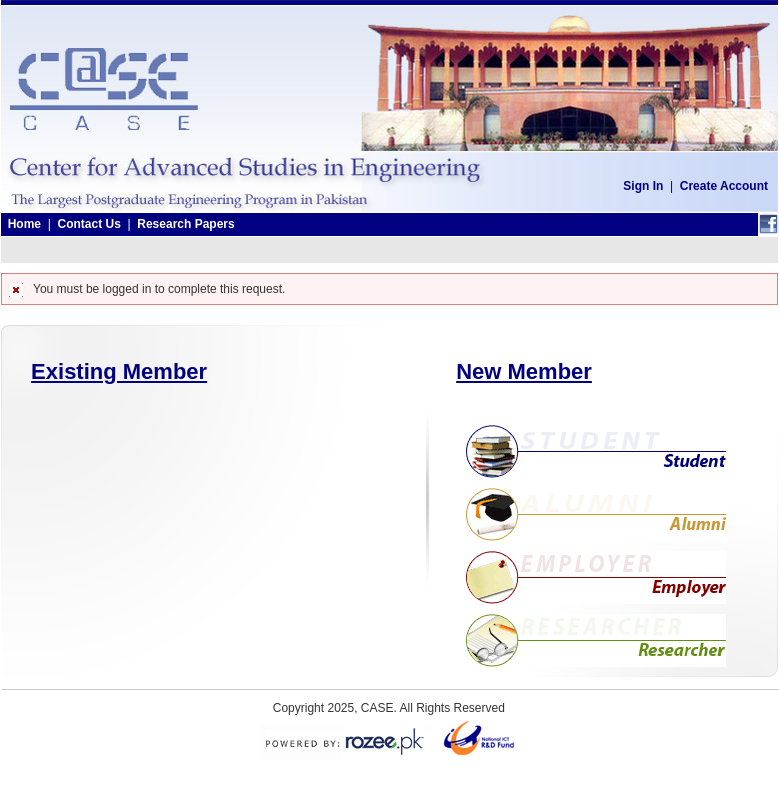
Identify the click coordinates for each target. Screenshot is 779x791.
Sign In (643, 186)
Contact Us (88, 224)
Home (24, 224)
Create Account (724, 186)
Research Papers (185, 224)
